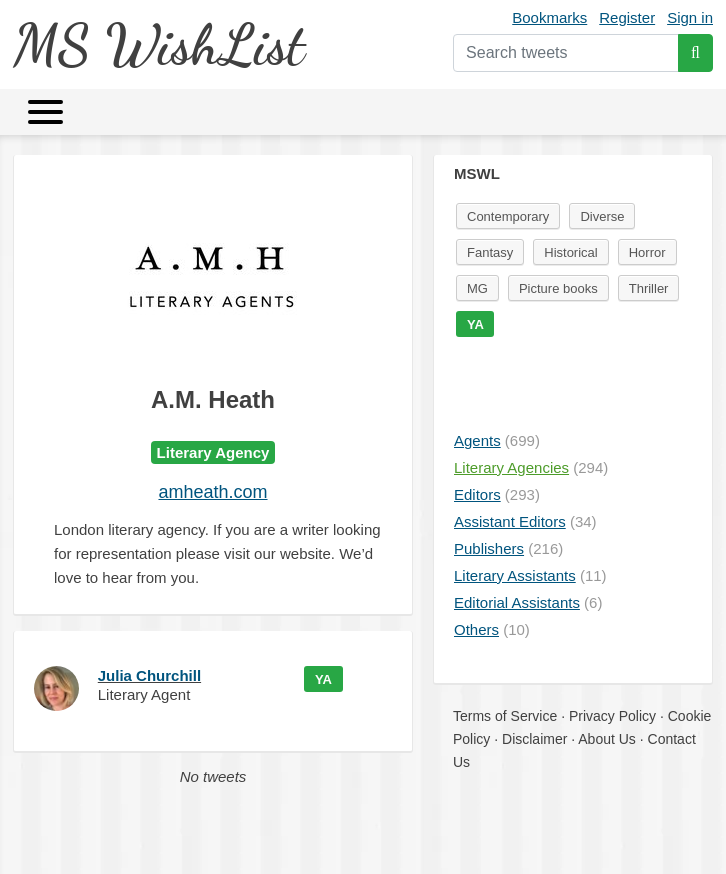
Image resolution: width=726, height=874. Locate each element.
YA (323, 679)
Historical (570, 252)
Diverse (602, 216)
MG (477, 288)
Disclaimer (534, 739)
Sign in (690, 17)
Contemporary (508, 216)
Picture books (558, 288)
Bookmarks (549, 17)
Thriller (649, 288)
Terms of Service (505, 716)
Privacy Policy (612, 716)
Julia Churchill (149, 675)
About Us (607, 739)
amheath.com (212, 492)
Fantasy (490, 252)
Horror (647, 252)
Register (627, 17)
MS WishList (158, 44)
